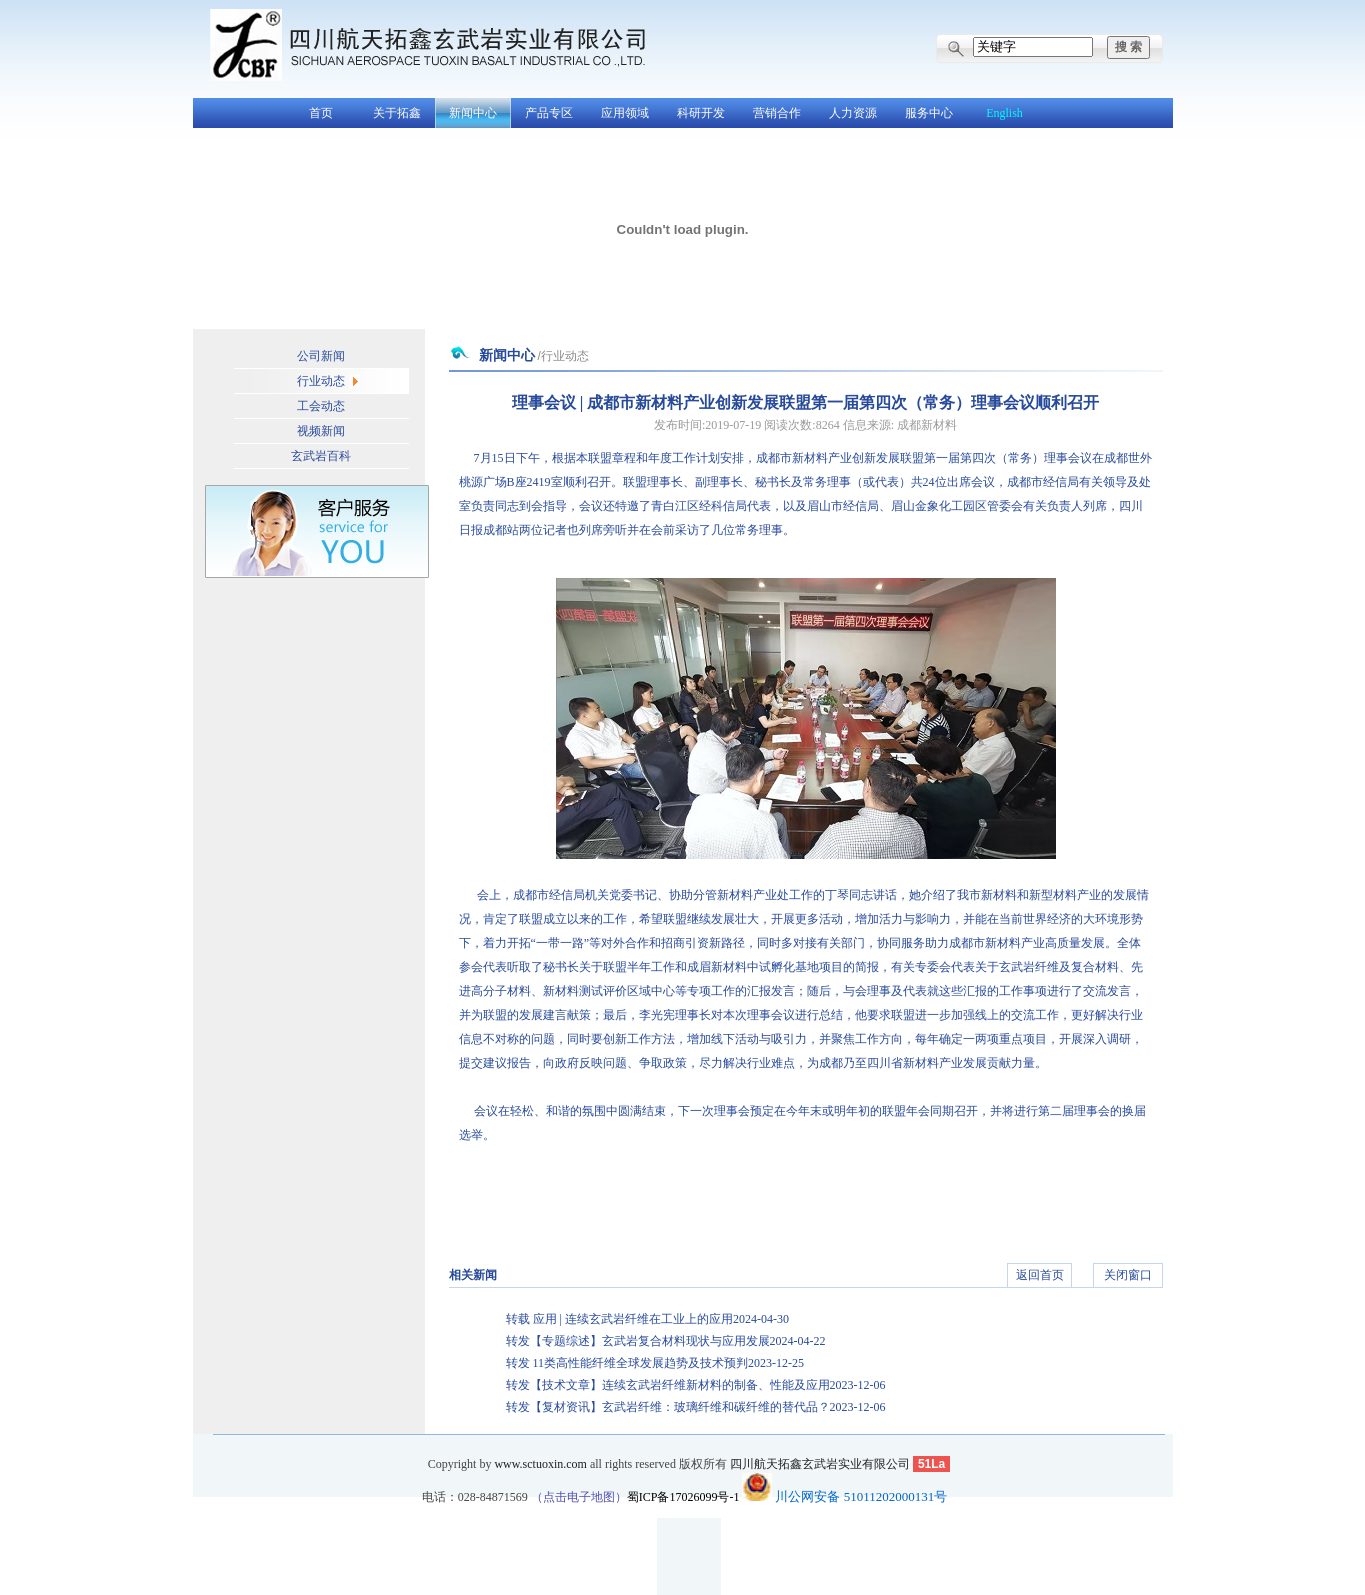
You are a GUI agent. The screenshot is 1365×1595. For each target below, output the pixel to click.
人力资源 (853, 113)
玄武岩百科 (321, 456)
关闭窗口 (1128, 1275)
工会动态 (321, 406)
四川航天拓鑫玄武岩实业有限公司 (820, 1464)
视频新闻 (321, 431)
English (1004, 113)
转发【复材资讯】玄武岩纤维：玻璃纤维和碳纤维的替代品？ (696, 1407)
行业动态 (321, 381)
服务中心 (929, 113)
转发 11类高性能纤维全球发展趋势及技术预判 (655, 1363)
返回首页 (1040, 1275)
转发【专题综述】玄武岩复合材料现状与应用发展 (666, 1341)
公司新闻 (321, 356)
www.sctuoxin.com (540, 1464)
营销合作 (777, 113)
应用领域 (625, 113)
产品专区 (549, 113)
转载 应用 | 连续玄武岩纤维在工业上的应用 (647, 1319)
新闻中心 (473, 113)
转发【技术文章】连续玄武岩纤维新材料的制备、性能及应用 (696, 1385)
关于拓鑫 (397, 113)
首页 (321, 113)
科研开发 (701, 113)
